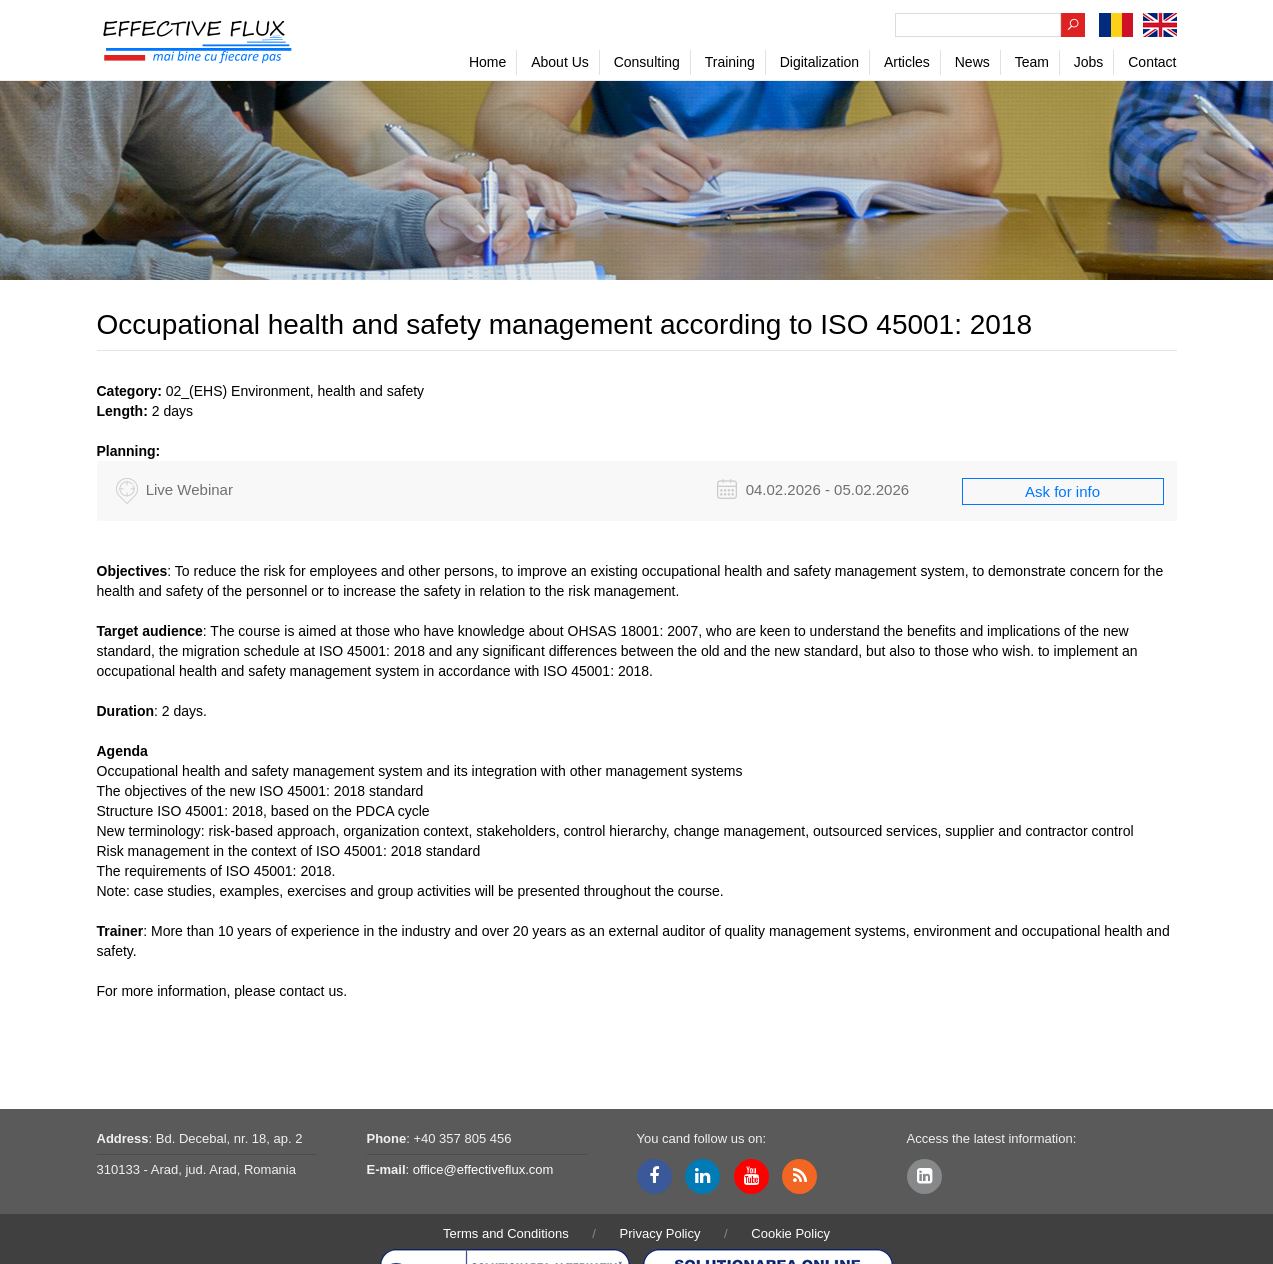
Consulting (647, 62)
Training (730, 62)
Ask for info (1062, 491)
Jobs (1089, 62)
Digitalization (819, 62)
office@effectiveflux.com (483, 1169)
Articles (907, 62)
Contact (1152, 62)
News (972, 62)
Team (1032, 62)
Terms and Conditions (506, 1233)
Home (487, 62)
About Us (560, 62)
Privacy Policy (660, 1233)
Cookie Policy (790, 1233)
